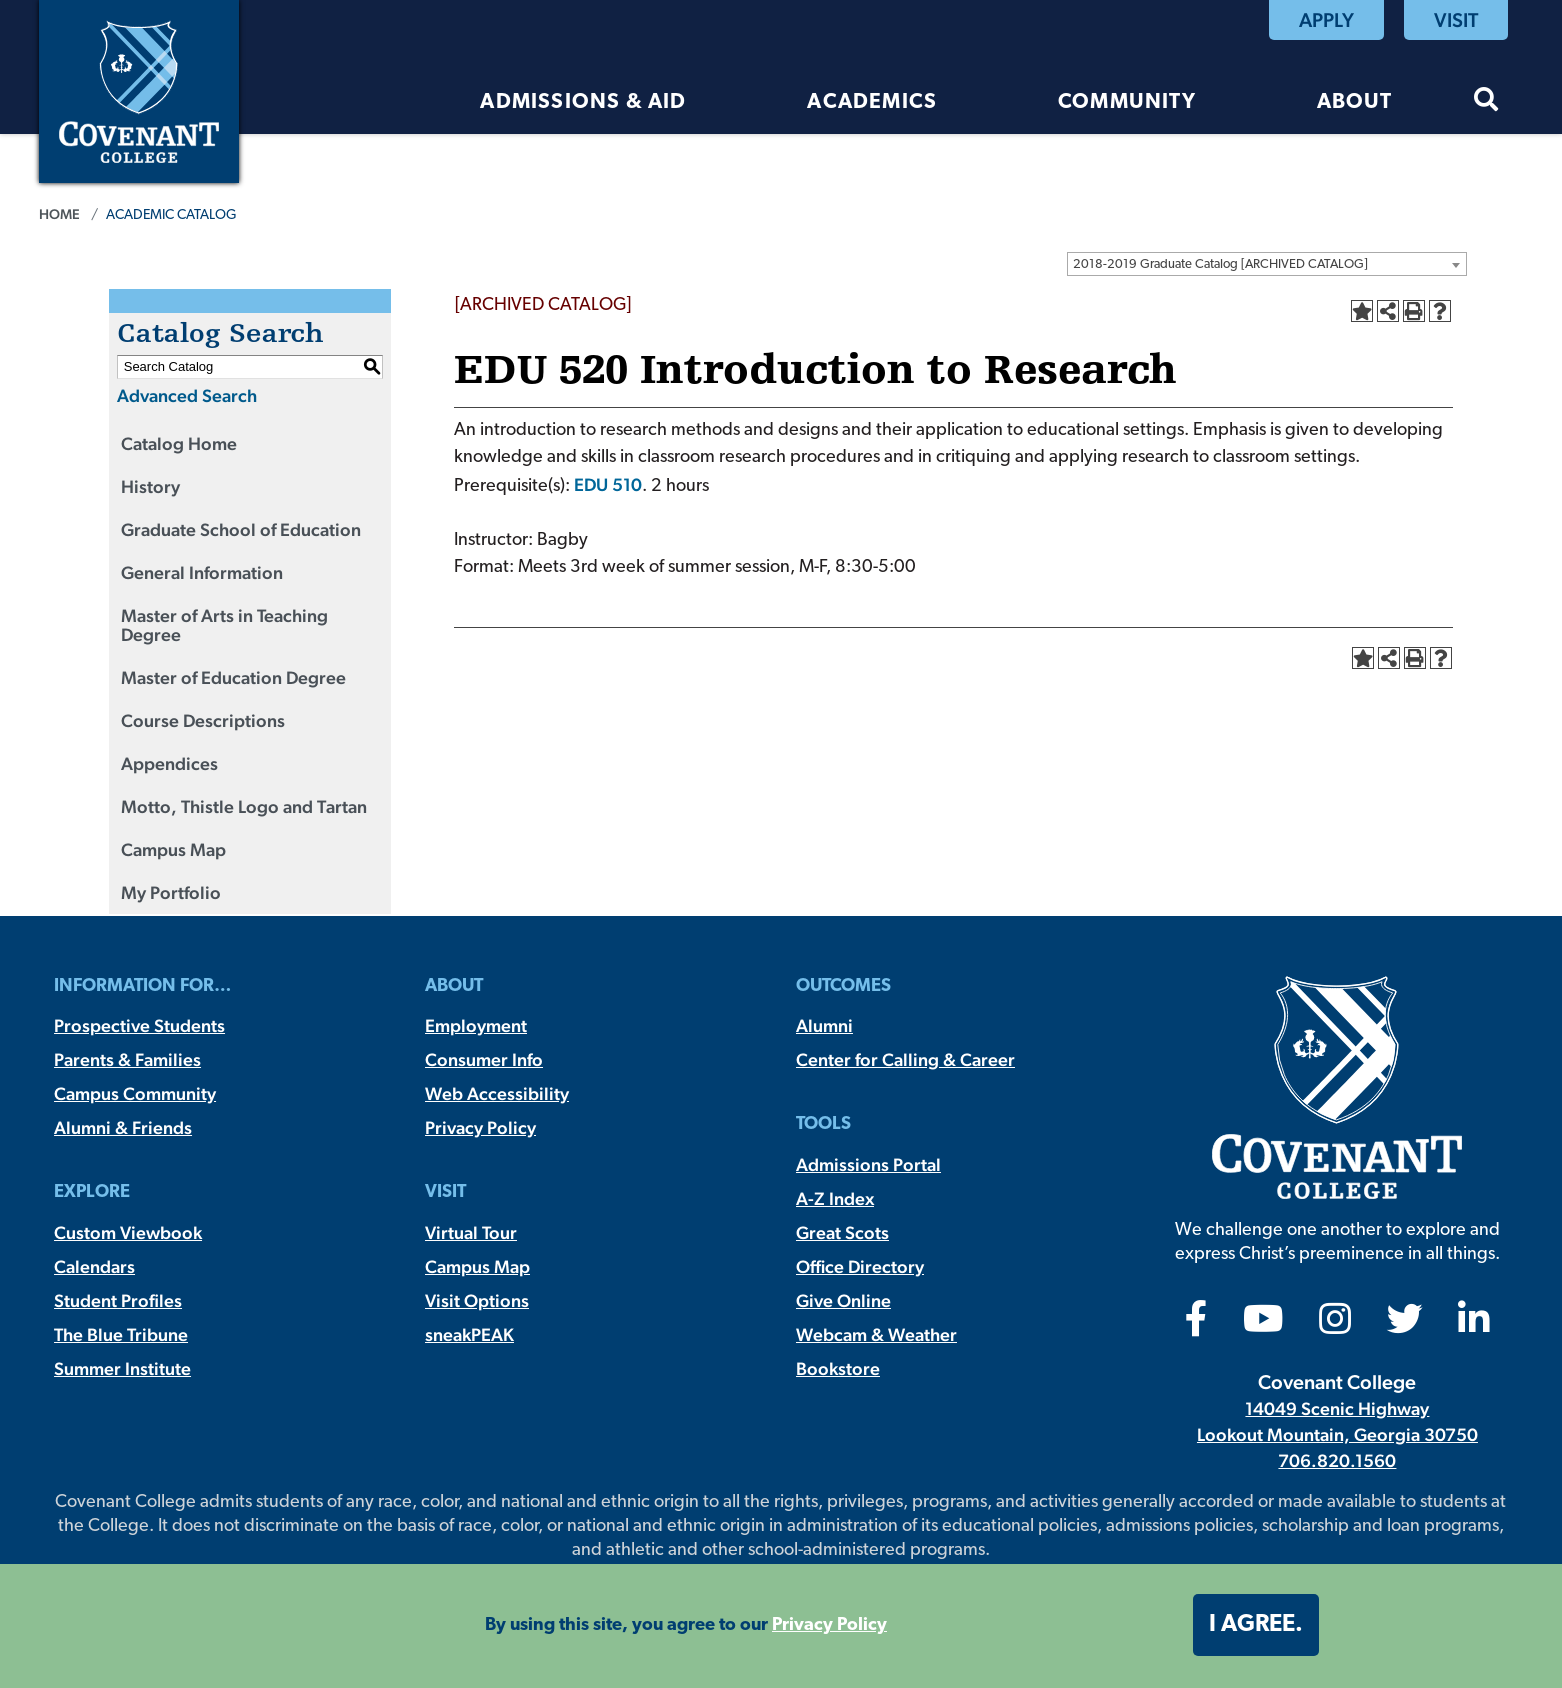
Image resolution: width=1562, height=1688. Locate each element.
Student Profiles (118, 1300)
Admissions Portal (868, 1164)
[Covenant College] (139, 89)
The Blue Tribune (121, 1334)
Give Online (843, 1300)
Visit (1456, 20)
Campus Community (135, 1093)
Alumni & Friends (123, 1127)
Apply (1326, 20)
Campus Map (173, 849)
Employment (476, 1025)
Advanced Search (187, 395)
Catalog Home (179, 443)
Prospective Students (139, 1025)
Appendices (169, 763)
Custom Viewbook (128, 1232)
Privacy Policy (480, 1127)
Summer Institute (122, 1368)
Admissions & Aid (583, 102)
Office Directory (860, 1266)
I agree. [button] (1256, 1625)
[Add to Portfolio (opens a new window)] (1362, 311)
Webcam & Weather (876, 1334)
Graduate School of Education (241, 529)
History (150, 486)
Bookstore (838, 1368)
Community (1127, 102)
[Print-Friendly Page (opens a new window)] (1414, 311)
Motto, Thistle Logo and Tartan (244, 806)
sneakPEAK (469, 1334)
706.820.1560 (1337, 1460)
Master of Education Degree (233, 677)
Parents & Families (127, 1059)
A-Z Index (835, 1198)
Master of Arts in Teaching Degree (224, 625)
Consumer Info (484, 1059)
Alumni (824, 1025)
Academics (872, 102)
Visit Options (477, 1300)
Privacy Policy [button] (829, 1625)
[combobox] (1267, 264)
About (1355, 102)
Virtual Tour (471, 1232)
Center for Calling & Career (905, 1059)
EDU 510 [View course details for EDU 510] (608, 484)
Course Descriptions (203, 720)
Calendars (94, 1266)
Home (59, 214)
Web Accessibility (497, 1093)
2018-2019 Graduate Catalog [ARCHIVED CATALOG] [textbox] (1220, 264)
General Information (202, 572)
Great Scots (842, 1232)
